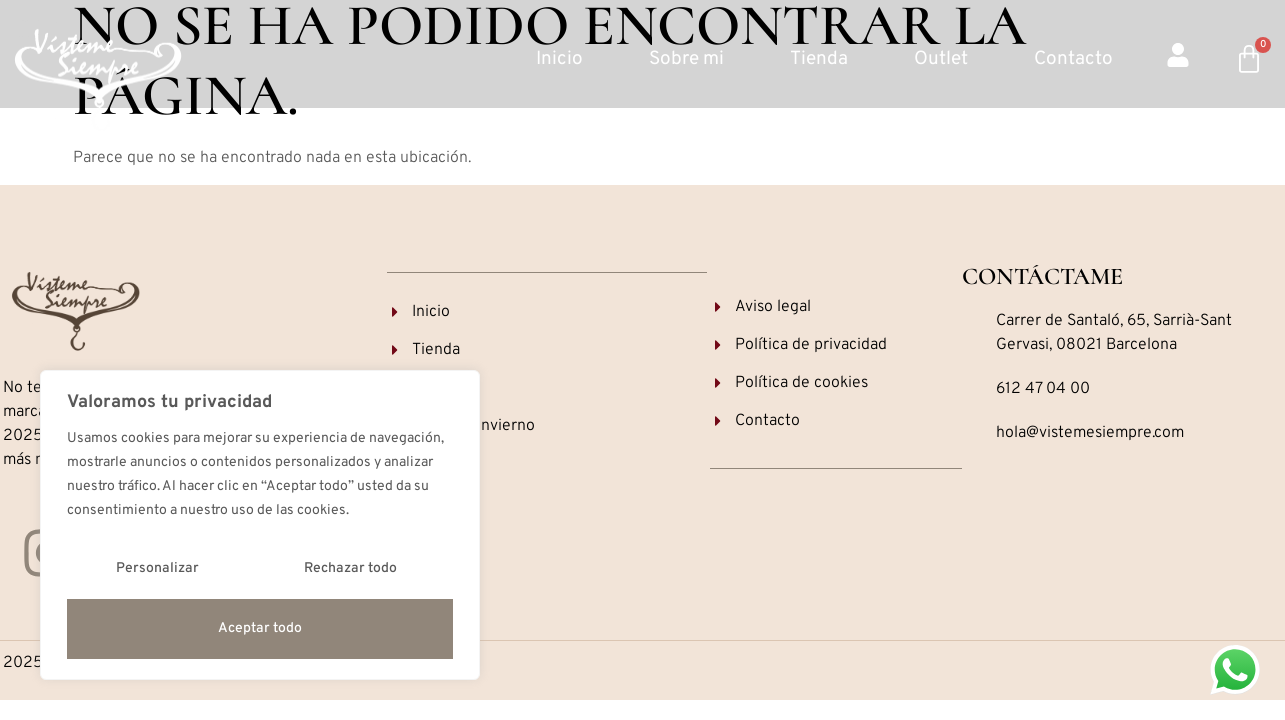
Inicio (559, 59)
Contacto (1073, 59)
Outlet (941, 59)
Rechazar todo (350, 568)
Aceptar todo (260, 628)
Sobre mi (686, 59)
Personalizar (157, 568)
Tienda (819, 59)
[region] (260, 525)
